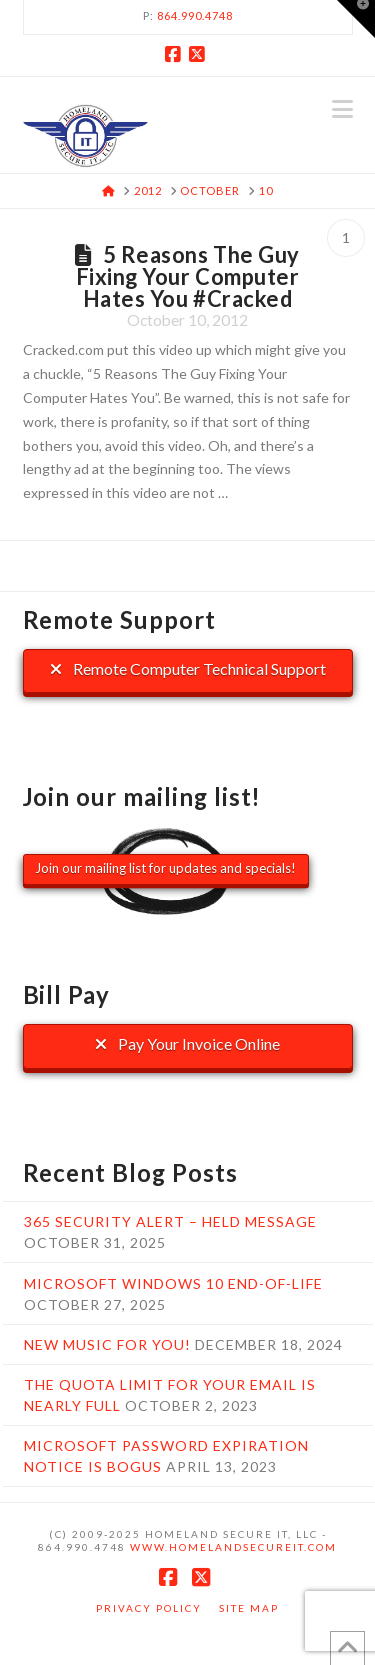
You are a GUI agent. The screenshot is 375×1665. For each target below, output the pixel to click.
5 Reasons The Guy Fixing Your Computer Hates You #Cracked (188, 276)
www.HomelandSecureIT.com (233, 1547)
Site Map (249, 1608)
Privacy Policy (149, 1608)
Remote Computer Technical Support (188, 668)
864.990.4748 (195, 15)
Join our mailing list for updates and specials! (165, 868)
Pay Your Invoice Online (187, 1043)
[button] (342, 109)
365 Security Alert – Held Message (170, 1221)
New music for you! (107, 1344)
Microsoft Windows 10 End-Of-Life (173, 1283)
